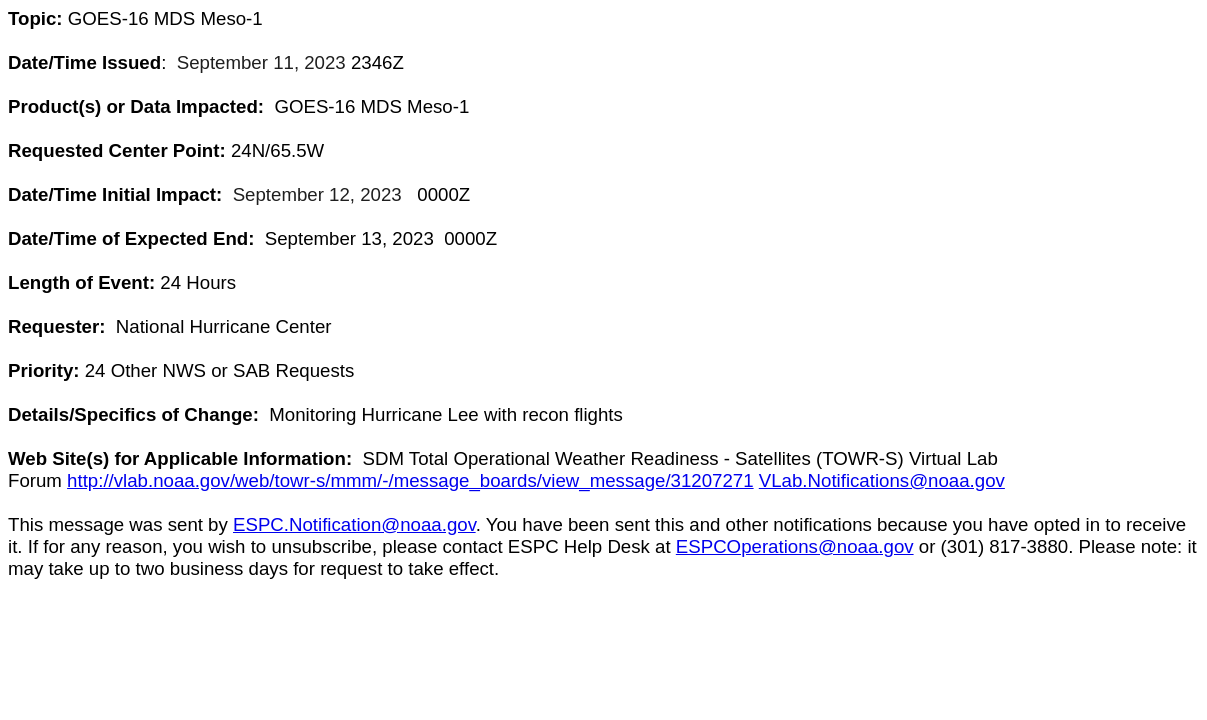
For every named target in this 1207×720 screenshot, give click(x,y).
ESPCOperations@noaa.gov (795, 546)
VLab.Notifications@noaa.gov (882, 480)
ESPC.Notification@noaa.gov (354, 524)
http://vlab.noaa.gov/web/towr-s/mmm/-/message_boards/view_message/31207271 (410, 480)
